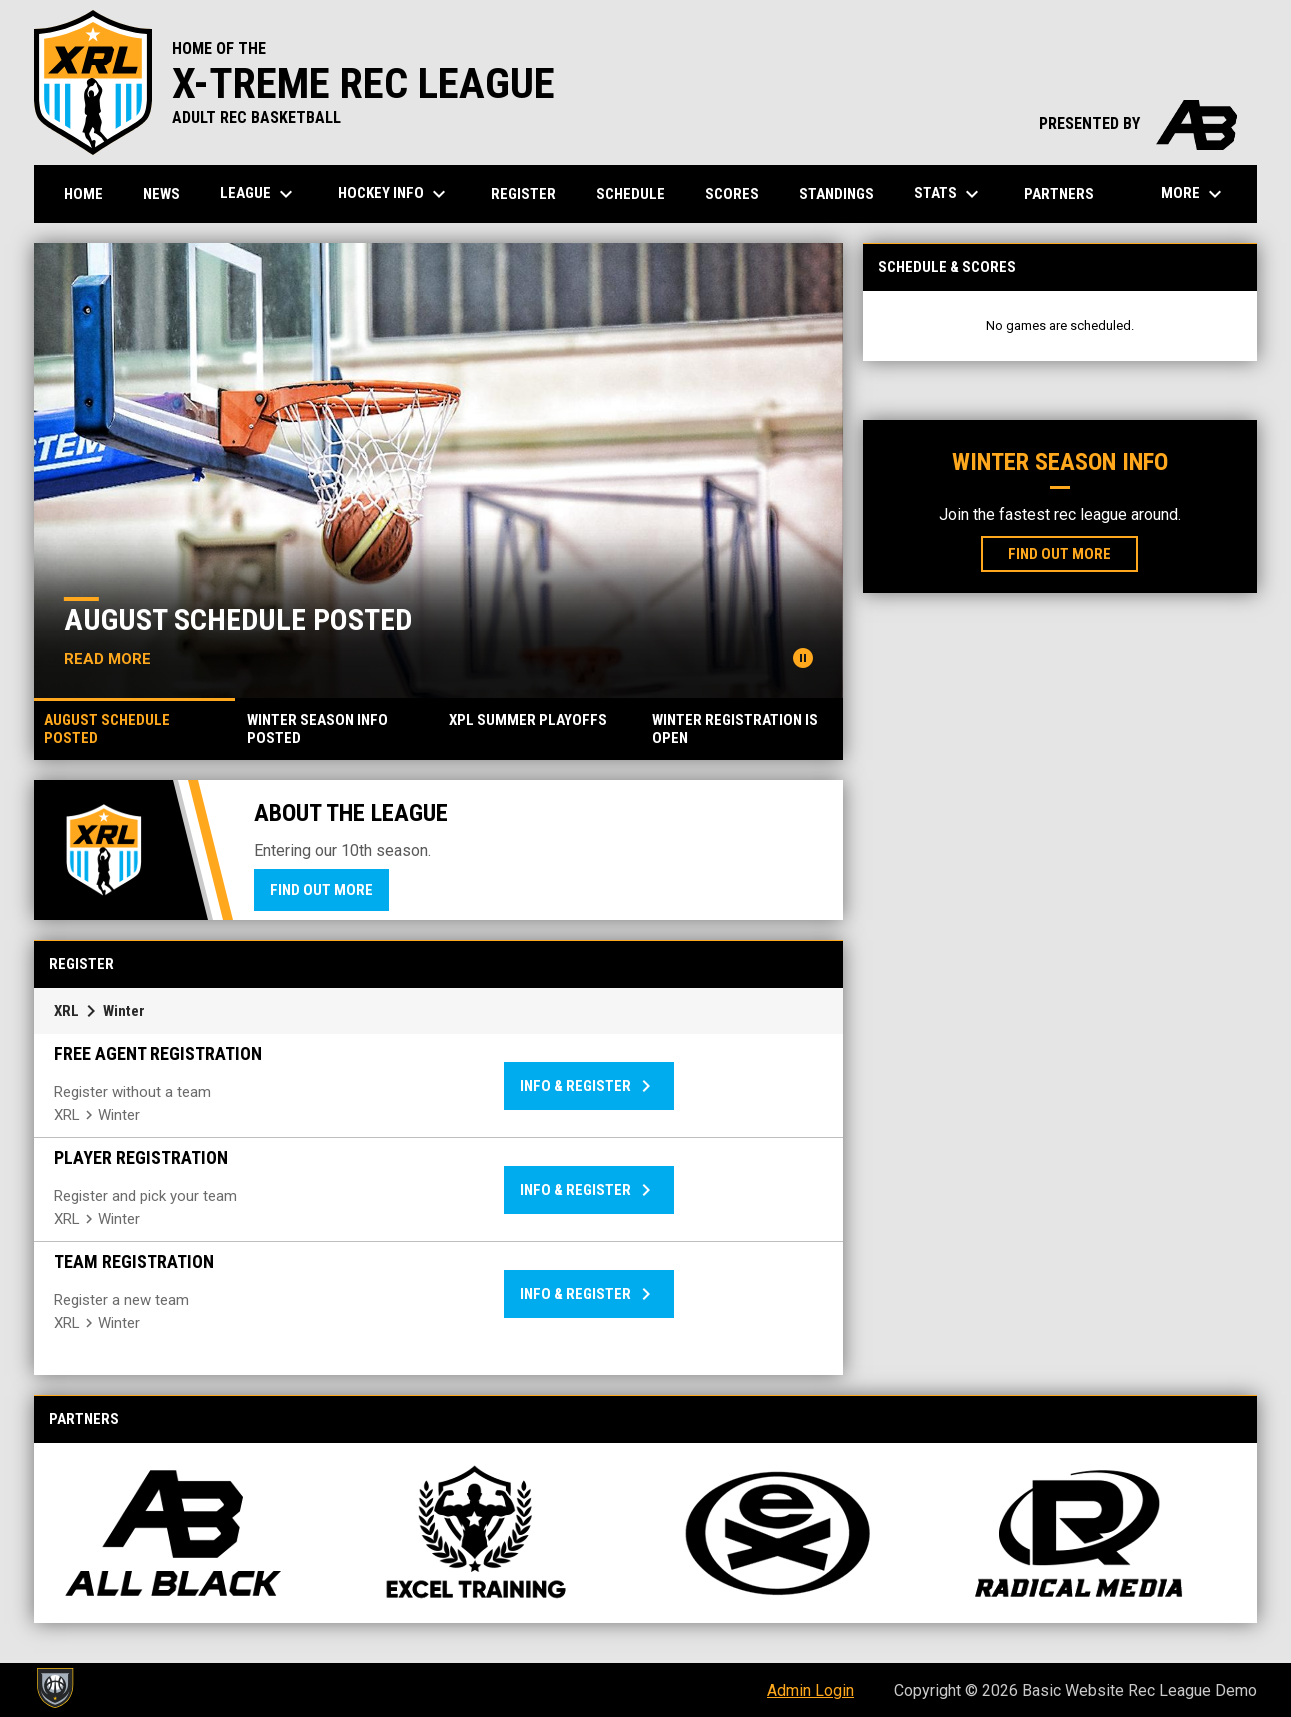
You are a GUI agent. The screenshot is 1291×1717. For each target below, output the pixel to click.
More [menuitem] (1194, 194)
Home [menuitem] (83, 194)
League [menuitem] (259, 194)
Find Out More (321, 890)
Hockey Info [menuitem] (394, 194)
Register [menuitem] (523, 194)
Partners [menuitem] (1059, 194)
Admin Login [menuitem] (810, 1690)
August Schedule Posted (238, 619)
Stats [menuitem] (949, 194)
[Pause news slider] (803, 658)
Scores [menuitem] (732, 194)
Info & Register (589, 1086)
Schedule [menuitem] (630, 194)
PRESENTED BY (1138, 123)
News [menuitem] (161, 194)
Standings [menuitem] (836, 194)
